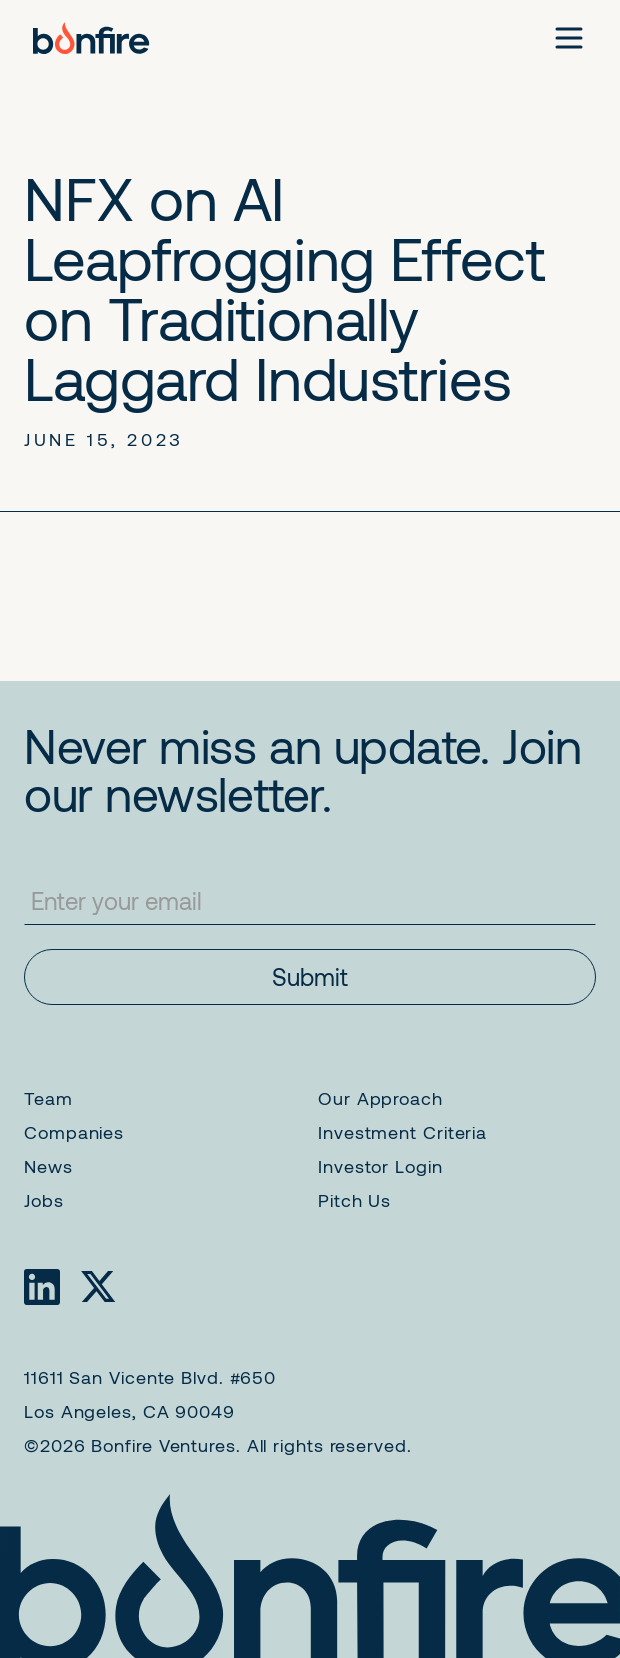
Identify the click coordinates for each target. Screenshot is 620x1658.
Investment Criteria (402, 1132)
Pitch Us (354, 1200)
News (48, 1166)
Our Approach (380, 1098)
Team (48, 1098)
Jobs (44, 1200)
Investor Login (380, 1166)
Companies (74, 1132)
